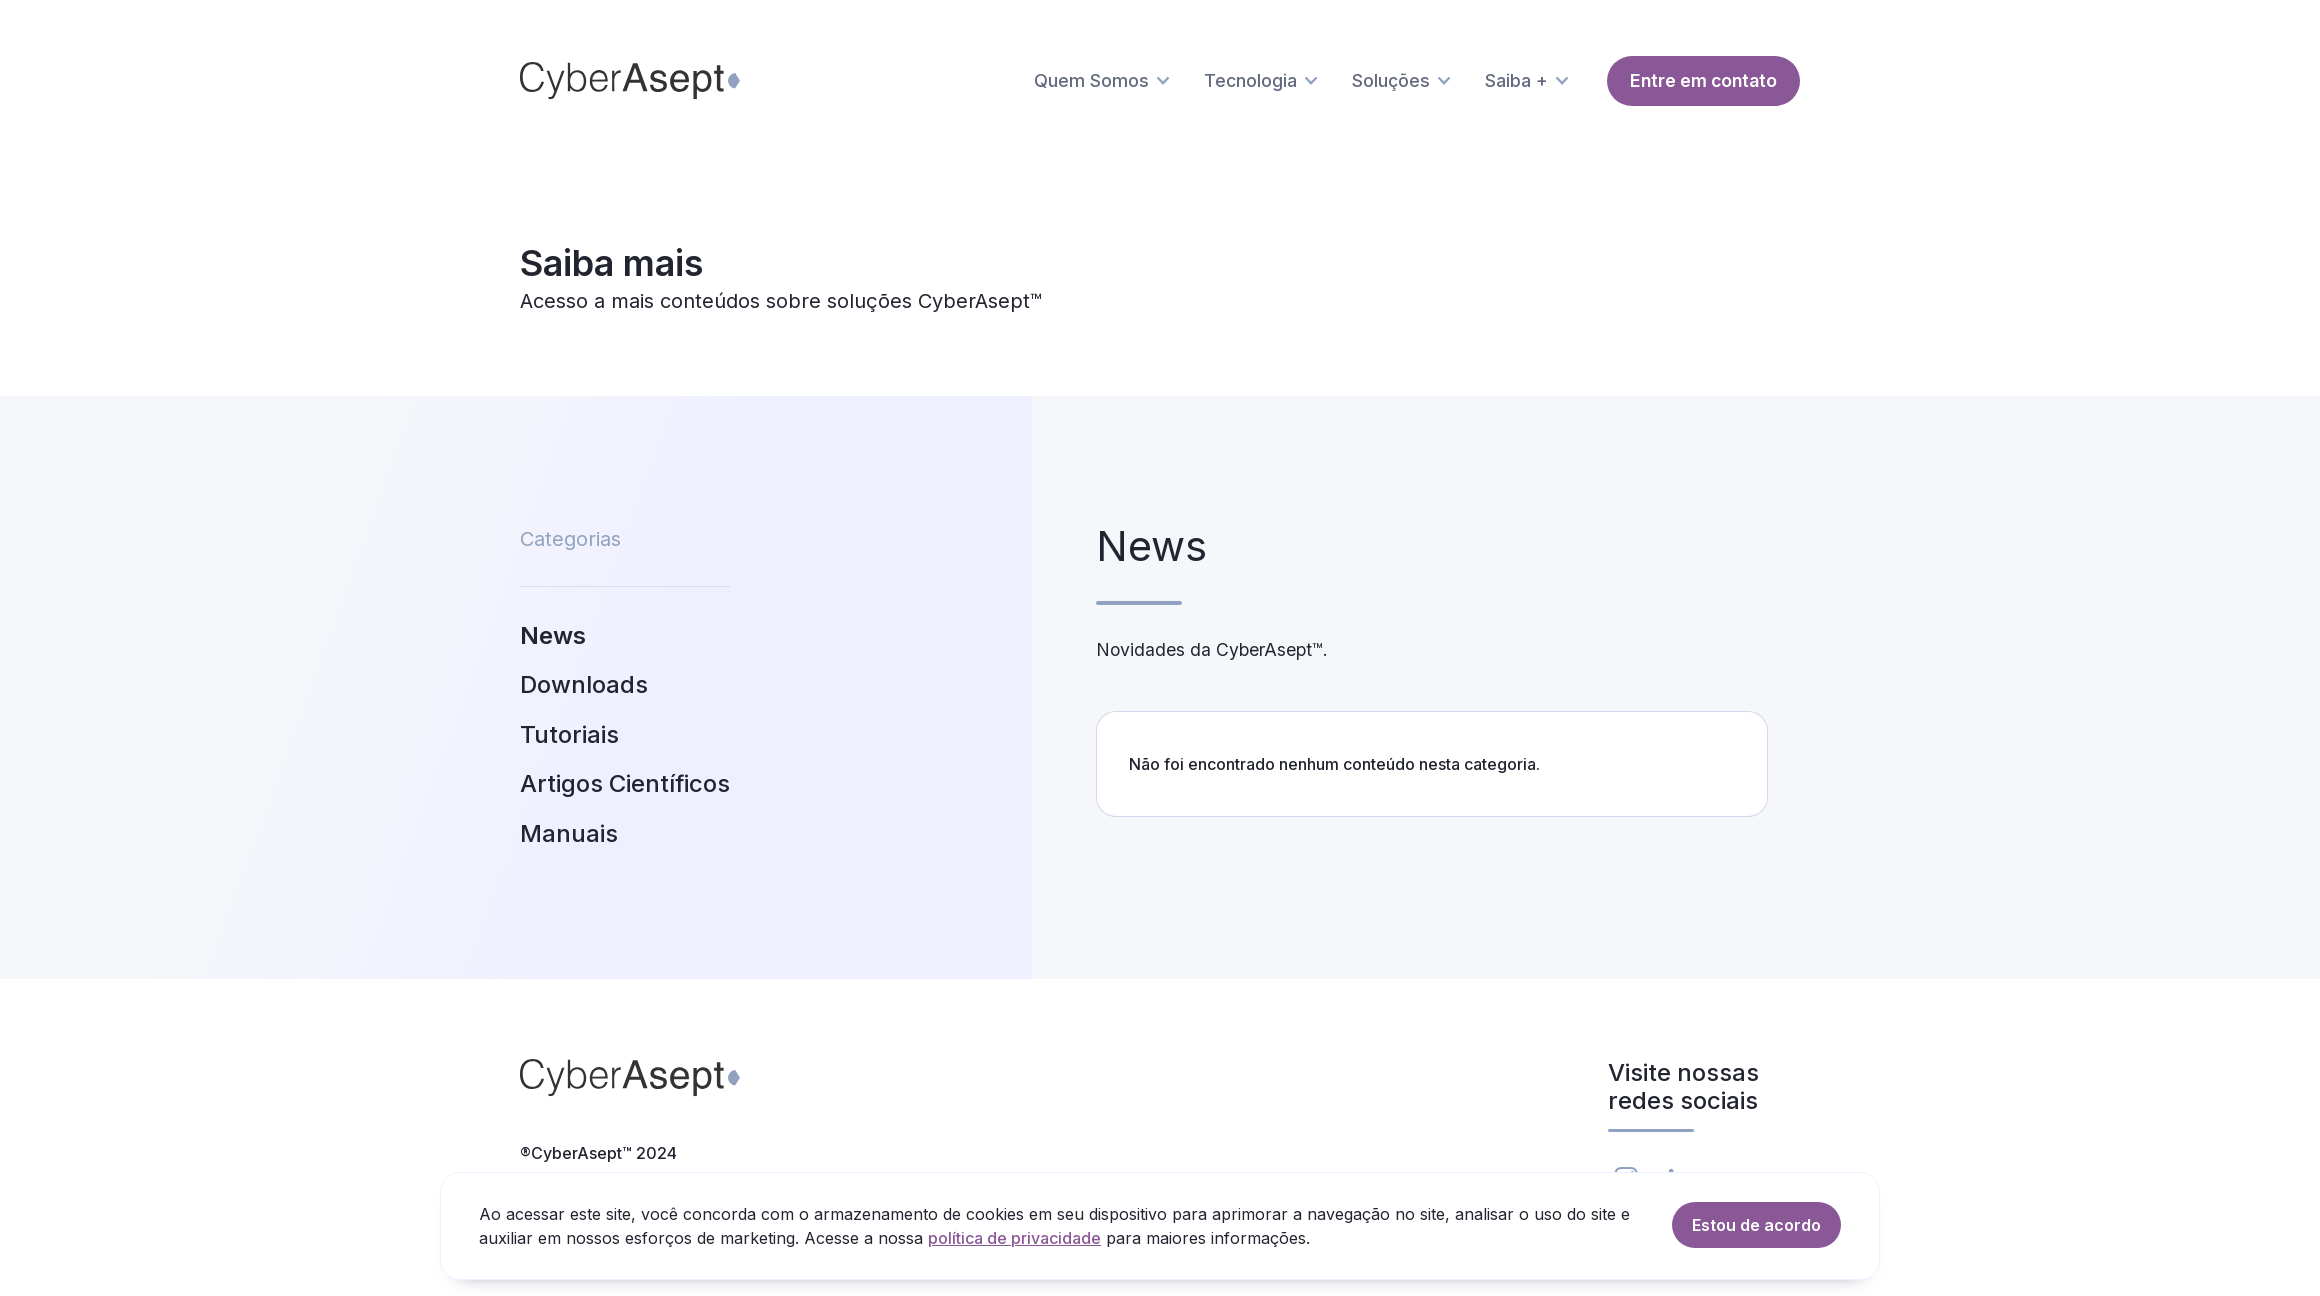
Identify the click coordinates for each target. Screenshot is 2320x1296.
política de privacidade (1014, 1238)
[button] (1107, 81)
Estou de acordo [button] (1756, 1225)
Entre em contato (1703, 80)
